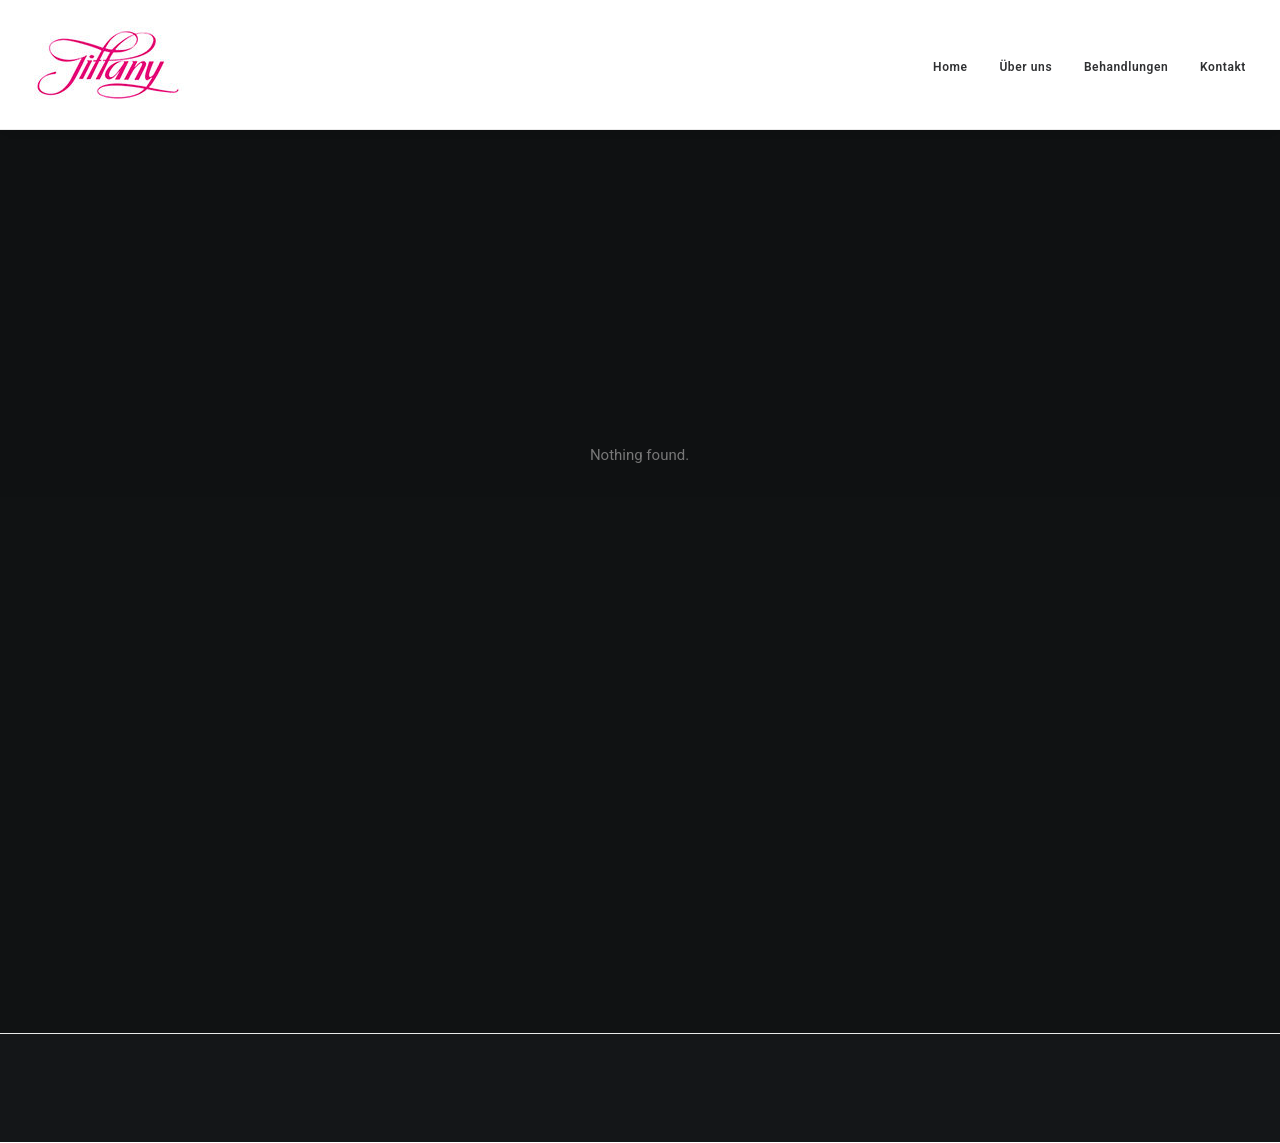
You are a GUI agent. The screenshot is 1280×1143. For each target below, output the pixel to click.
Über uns (1025, 67)
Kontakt (1223, 67)
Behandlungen (1126, 67)
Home (950, 67)
